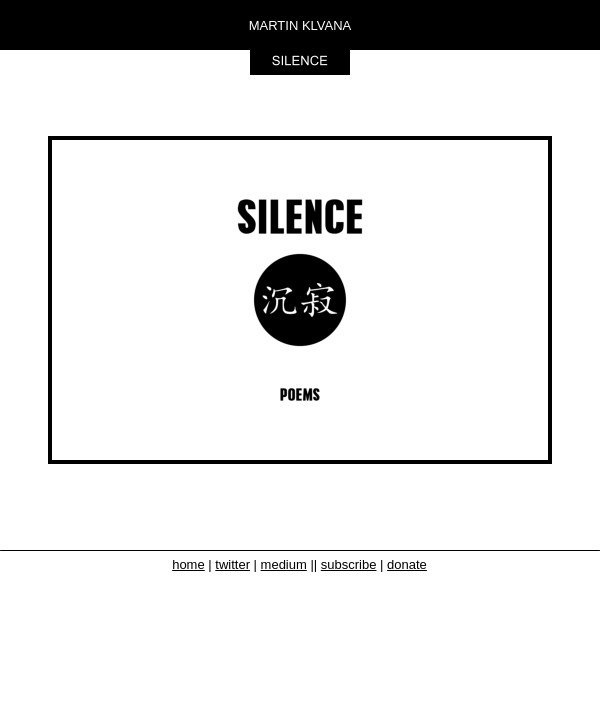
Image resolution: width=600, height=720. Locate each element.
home (188, 564)
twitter (232, 564)
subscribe (349, 564)
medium (284, 564)
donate (407, 564)
